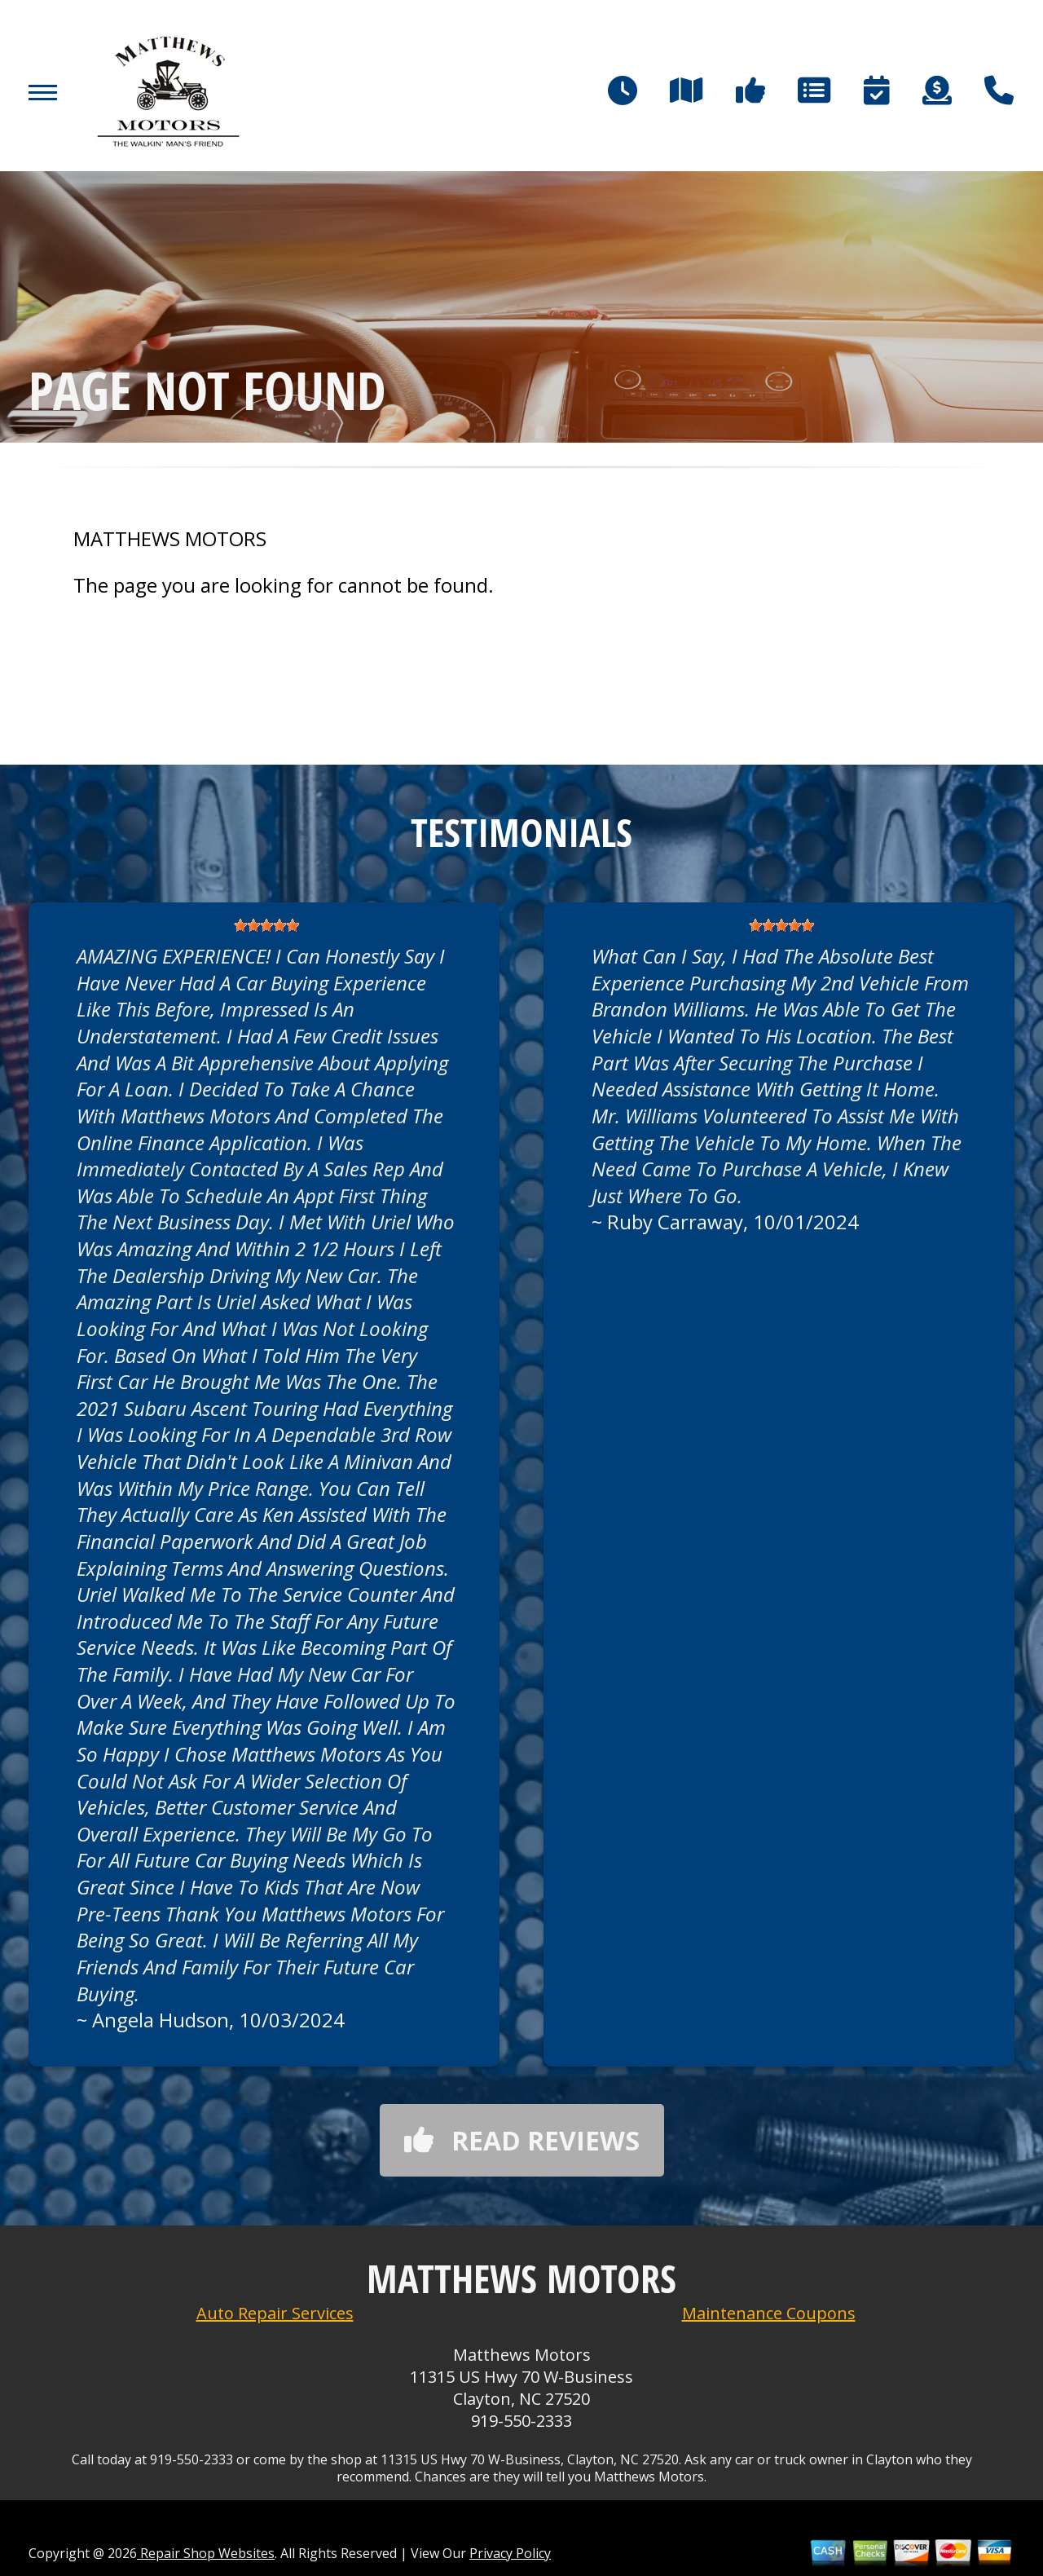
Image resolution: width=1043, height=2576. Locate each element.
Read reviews (522, 2140)
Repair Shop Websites (206, 2553)
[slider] (266, 925)
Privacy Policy (510, 2553)
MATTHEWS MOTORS (169, 539)
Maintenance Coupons (769, 2313)
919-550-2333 (521, 2421)
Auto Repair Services (275, 2313)
